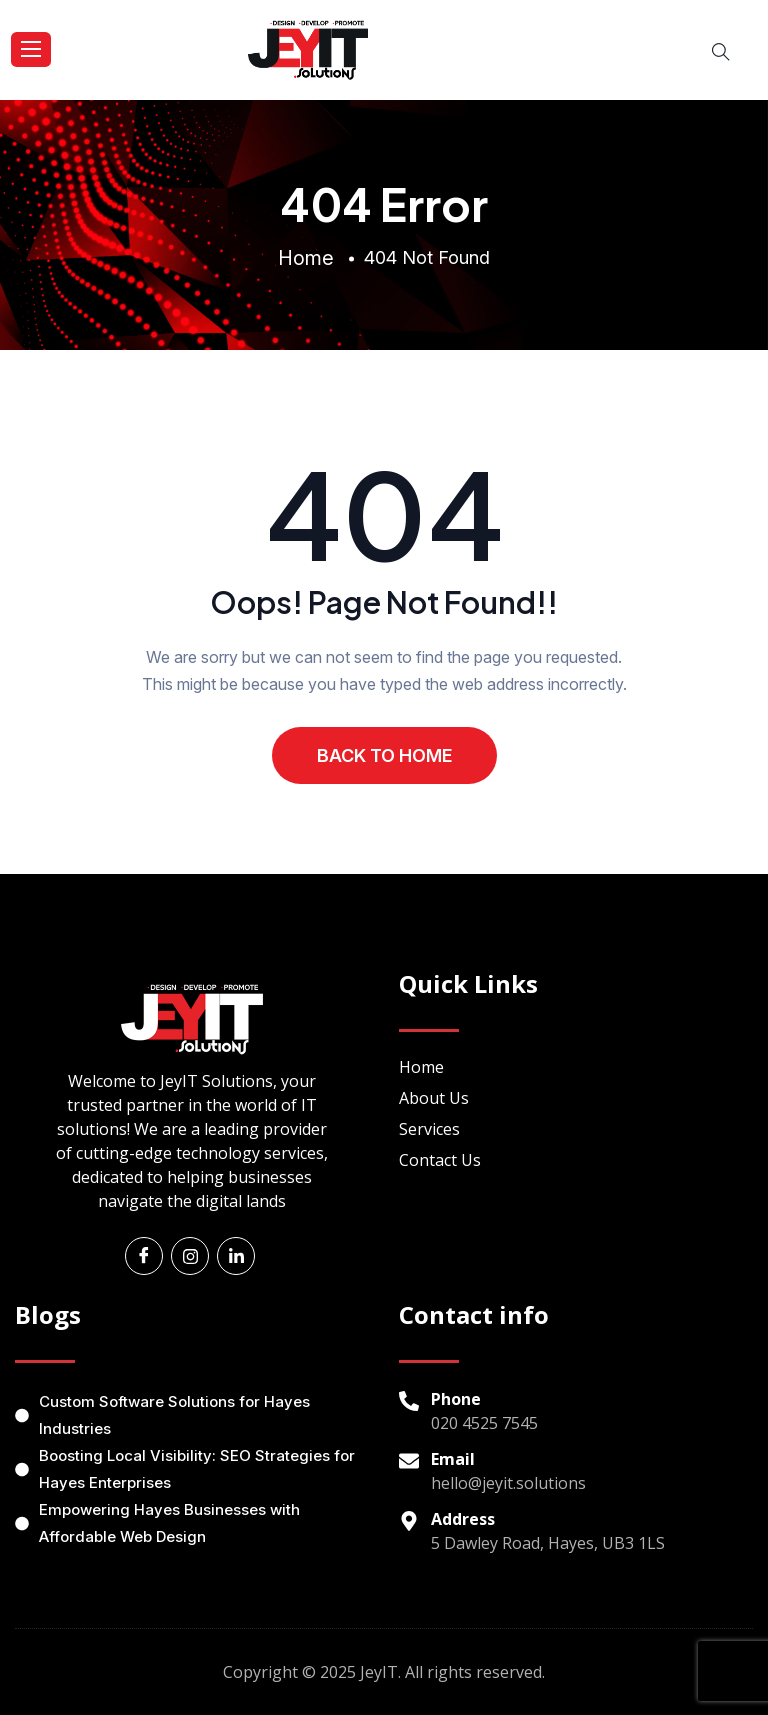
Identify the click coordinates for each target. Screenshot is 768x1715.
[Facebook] (144, 1256)
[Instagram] (190, 1256)
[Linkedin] (236, 1256)
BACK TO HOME (384, 755)
